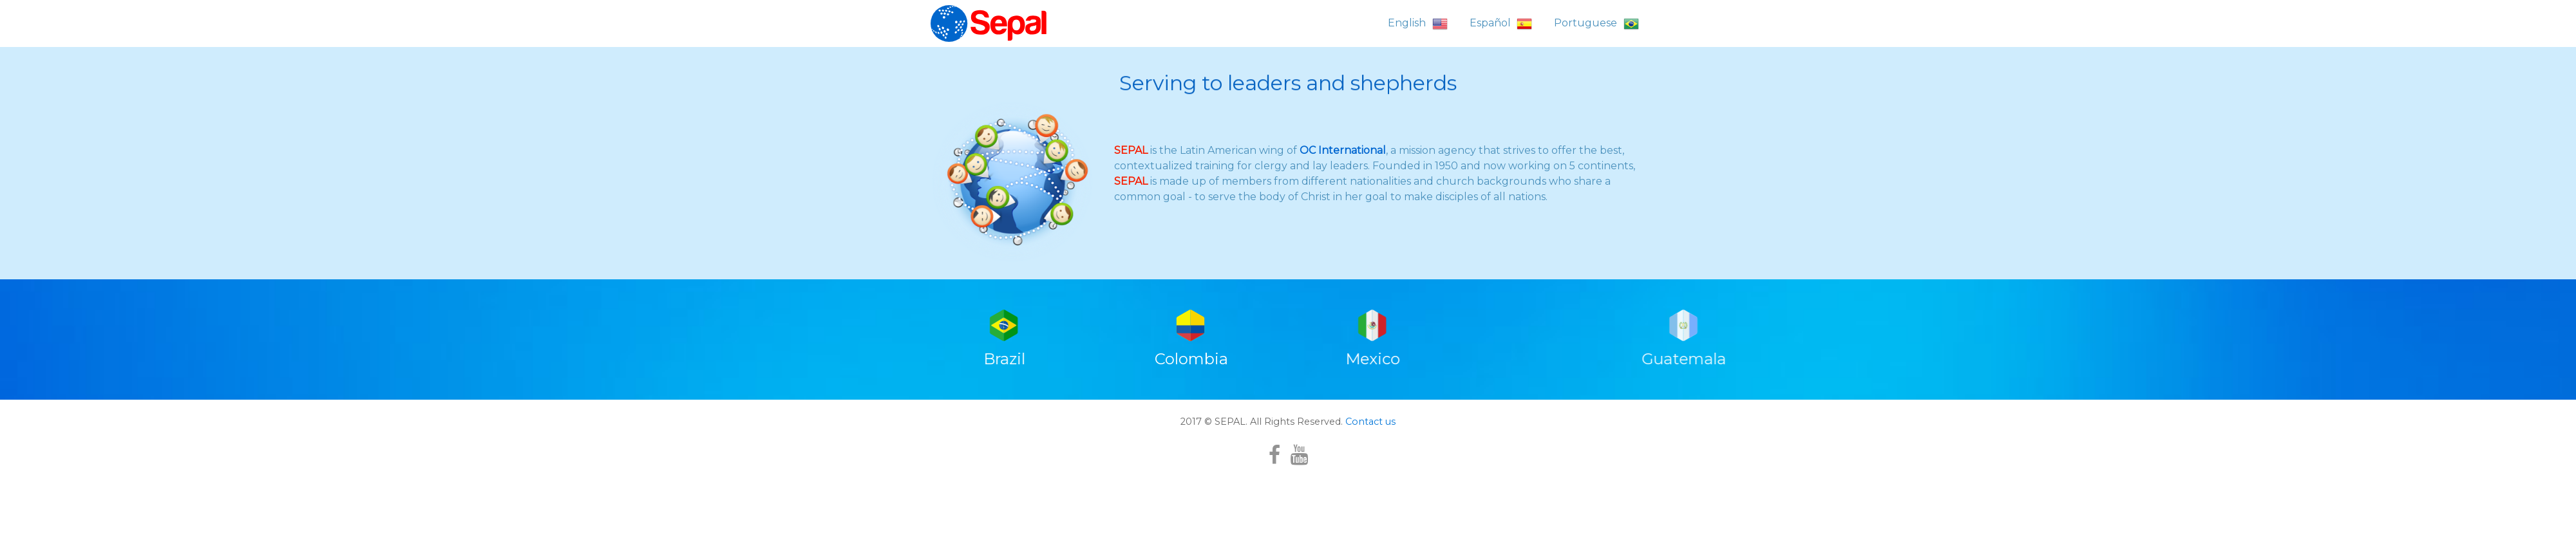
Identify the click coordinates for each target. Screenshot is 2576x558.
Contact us (1369, 493)
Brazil (1007, 431)
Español (1501, 24)
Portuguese (1596, 24)
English (1418, 24)
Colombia (1191, 431)
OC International (1343, 153)
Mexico (1375, 431)
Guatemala (1909, 431)
